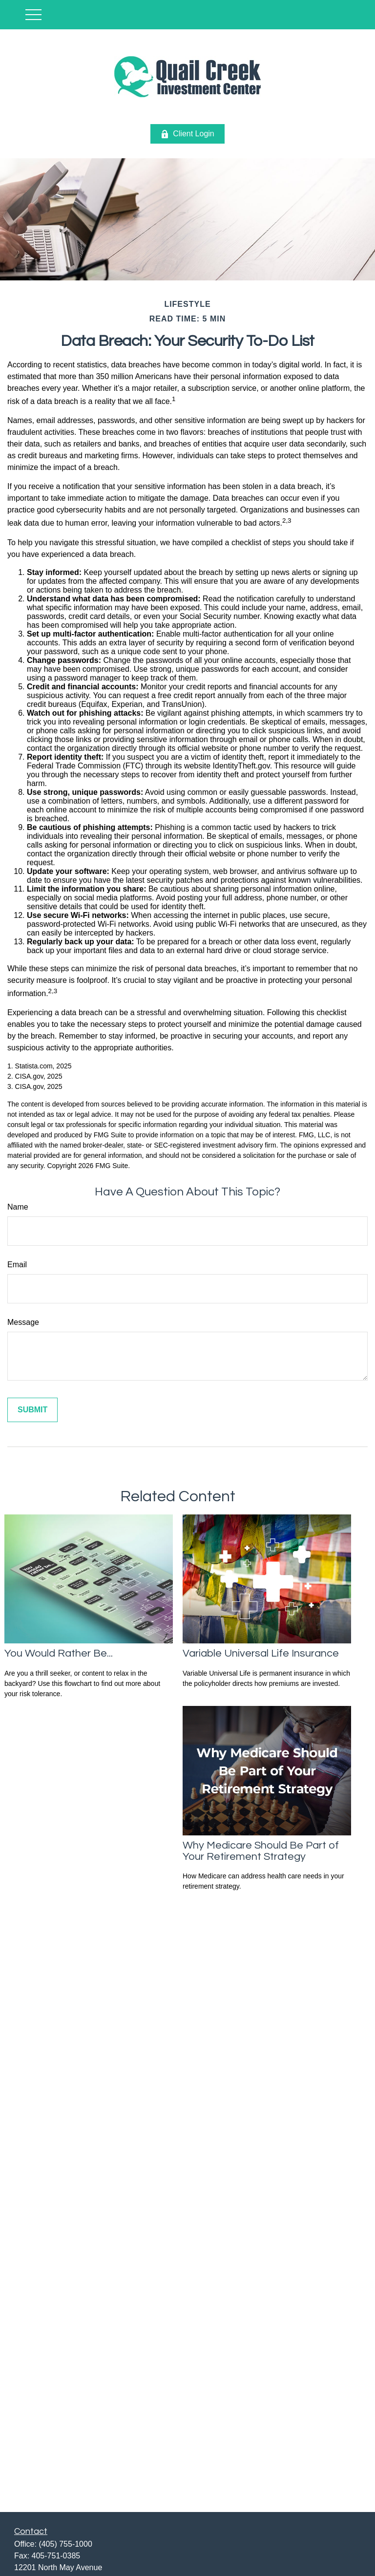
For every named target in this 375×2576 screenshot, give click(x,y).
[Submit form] (32, 1410)
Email (17, 1264)
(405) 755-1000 (65, 2544)
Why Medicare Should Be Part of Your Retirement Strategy (261, 1851)
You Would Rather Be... (58, 1653)
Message (23, 1322)
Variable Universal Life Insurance (261, 1653)
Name (17, 1207)
